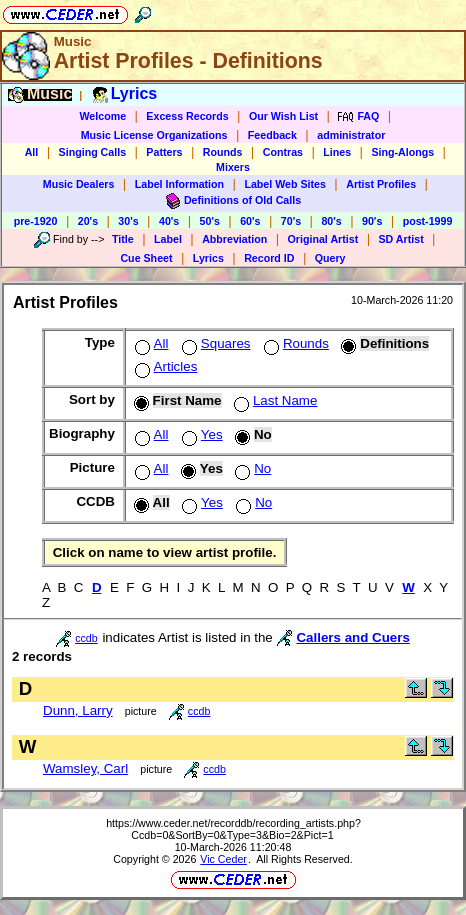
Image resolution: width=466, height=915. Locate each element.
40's (169, 221)
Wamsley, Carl (85, 768)
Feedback (272, 135)
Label (168, 239)
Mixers (233, 167)
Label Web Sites (285, 184)
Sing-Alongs (402, 152)
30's (128, 221)
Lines (337, 152)
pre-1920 (36, 221)
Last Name (273, 400)
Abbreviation (234, 239)
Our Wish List (283, 116)
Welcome (102, 116)
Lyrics (208, 258)
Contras (283, 152)
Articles (164, 366)
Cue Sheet (146, 258)
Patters (164, 152)
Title (123, 239)
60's (250, 221)
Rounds (223, 152)
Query (330, 258)
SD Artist (401, 239)
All (32, 152)
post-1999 (428, 221)
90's (372, 221)
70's (291, 221)
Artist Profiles (381, 184)
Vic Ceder (223, 859)
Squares (214, 343)
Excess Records (187, 116)
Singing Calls (93, 152)
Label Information (179, 184)
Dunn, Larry (78, 710)
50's (210, 221)
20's (88, 221)
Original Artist (323, 239)
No (251, 468)
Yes (200, 434)
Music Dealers (79, 184)
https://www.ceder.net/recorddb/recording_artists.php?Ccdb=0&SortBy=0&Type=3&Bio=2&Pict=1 (233, 829)
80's (331, 221)
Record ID (269, 258)
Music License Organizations (154, 135)
